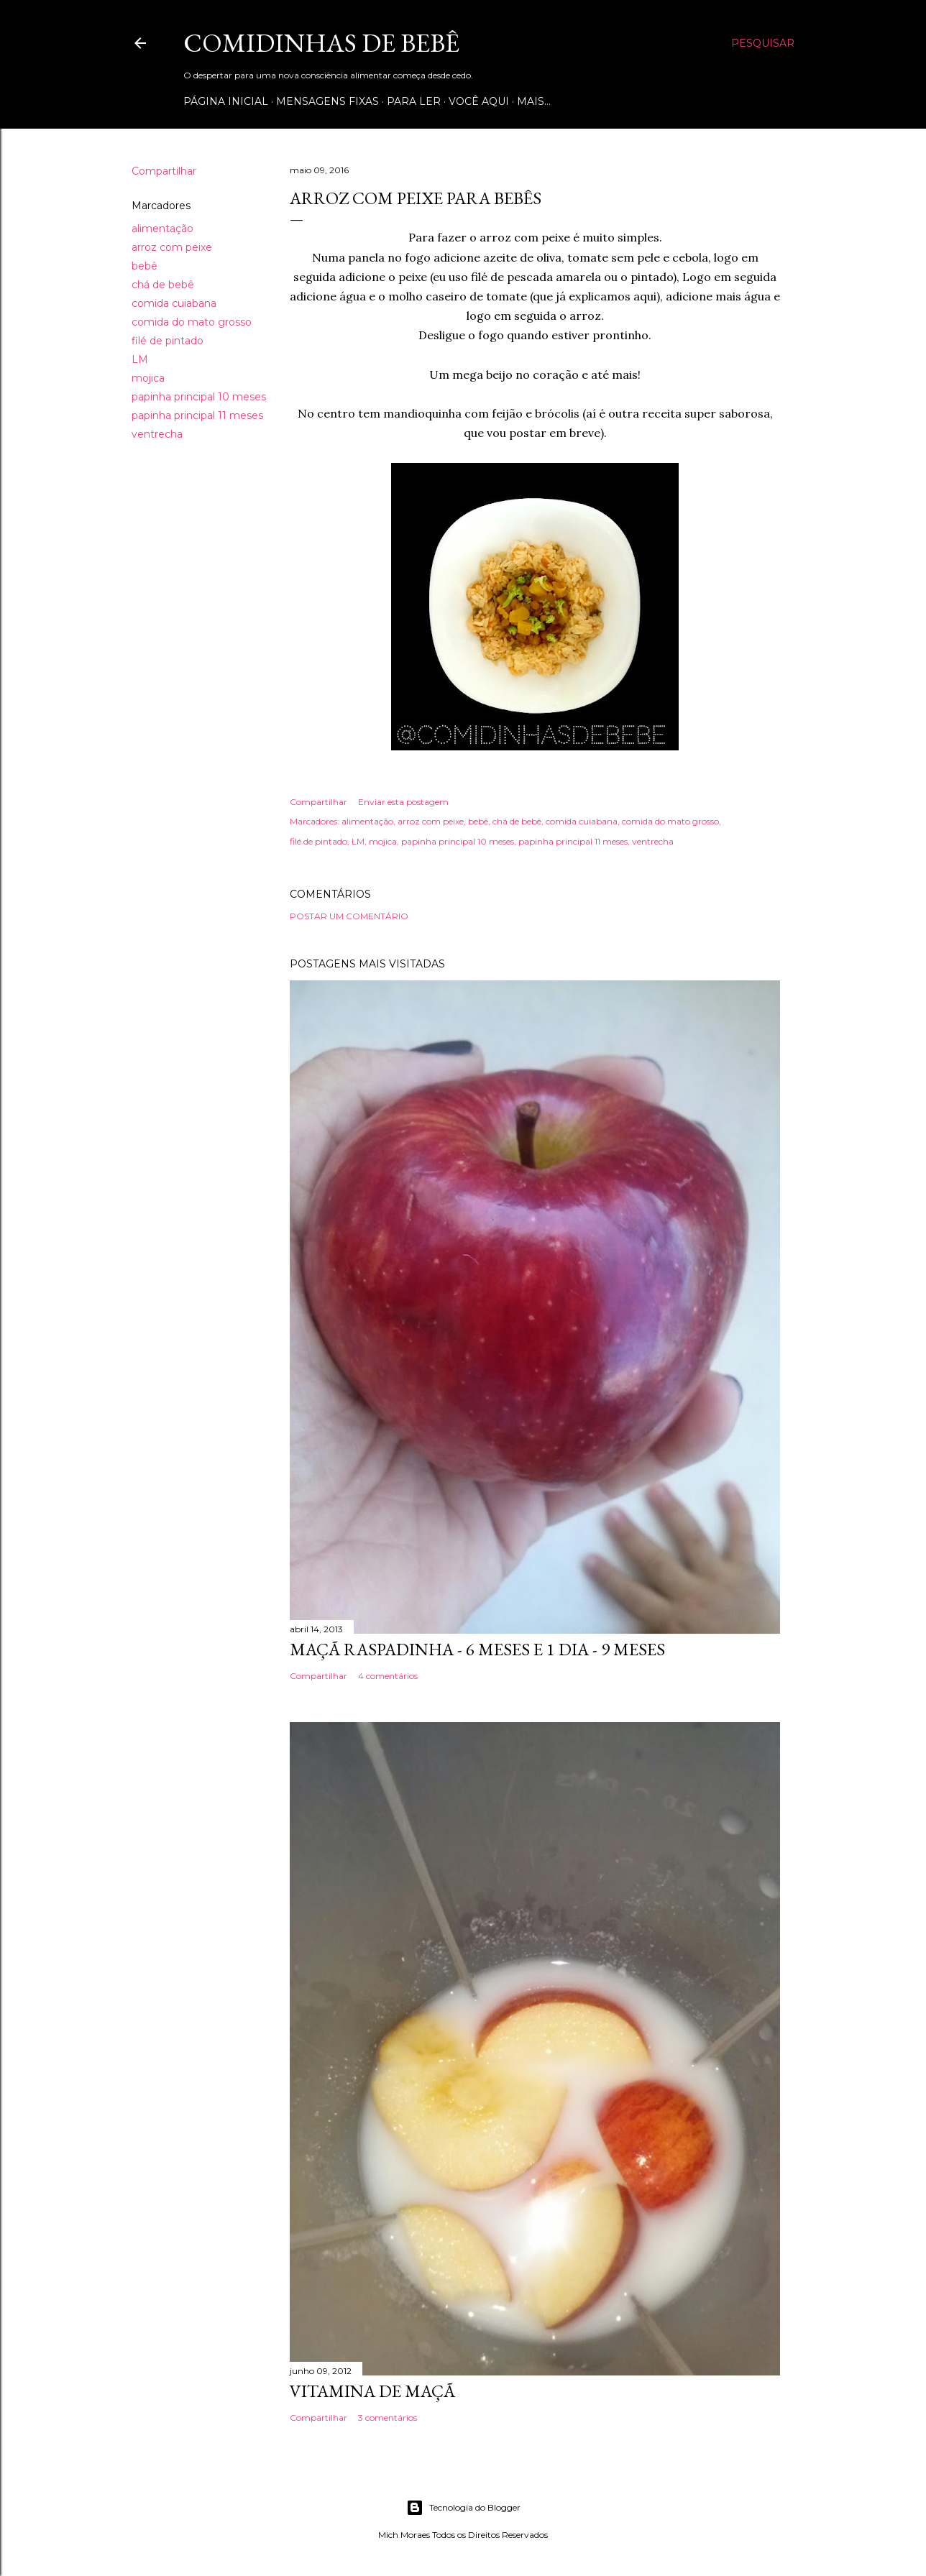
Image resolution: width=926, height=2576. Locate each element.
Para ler (414, 101)
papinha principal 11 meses (197, 415)
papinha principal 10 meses (199, 396)
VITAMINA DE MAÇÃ (372, 2391)
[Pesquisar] (762, 43)
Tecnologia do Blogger (463, 2507)
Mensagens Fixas (327, 101)
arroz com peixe (172, 247)
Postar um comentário (349, 916)
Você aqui (479, 101)
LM (140, 359)
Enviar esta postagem (403, 801)
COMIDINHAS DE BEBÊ (321, 43)
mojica (148, 378)
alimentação (162, 228)
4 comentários (388, 1675)
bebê (144, 265)
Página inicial (225, 101)
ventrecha (157, 434)
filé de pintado (167, 340)
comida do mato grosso (192, 322)
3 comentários (387, 2417)
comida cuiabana (174, 303)
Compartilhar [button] (164, 171)
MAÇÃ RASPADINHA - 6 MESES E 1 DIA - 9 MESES (477, 1649)
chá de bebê (163, 284)
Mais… (534, 101)
